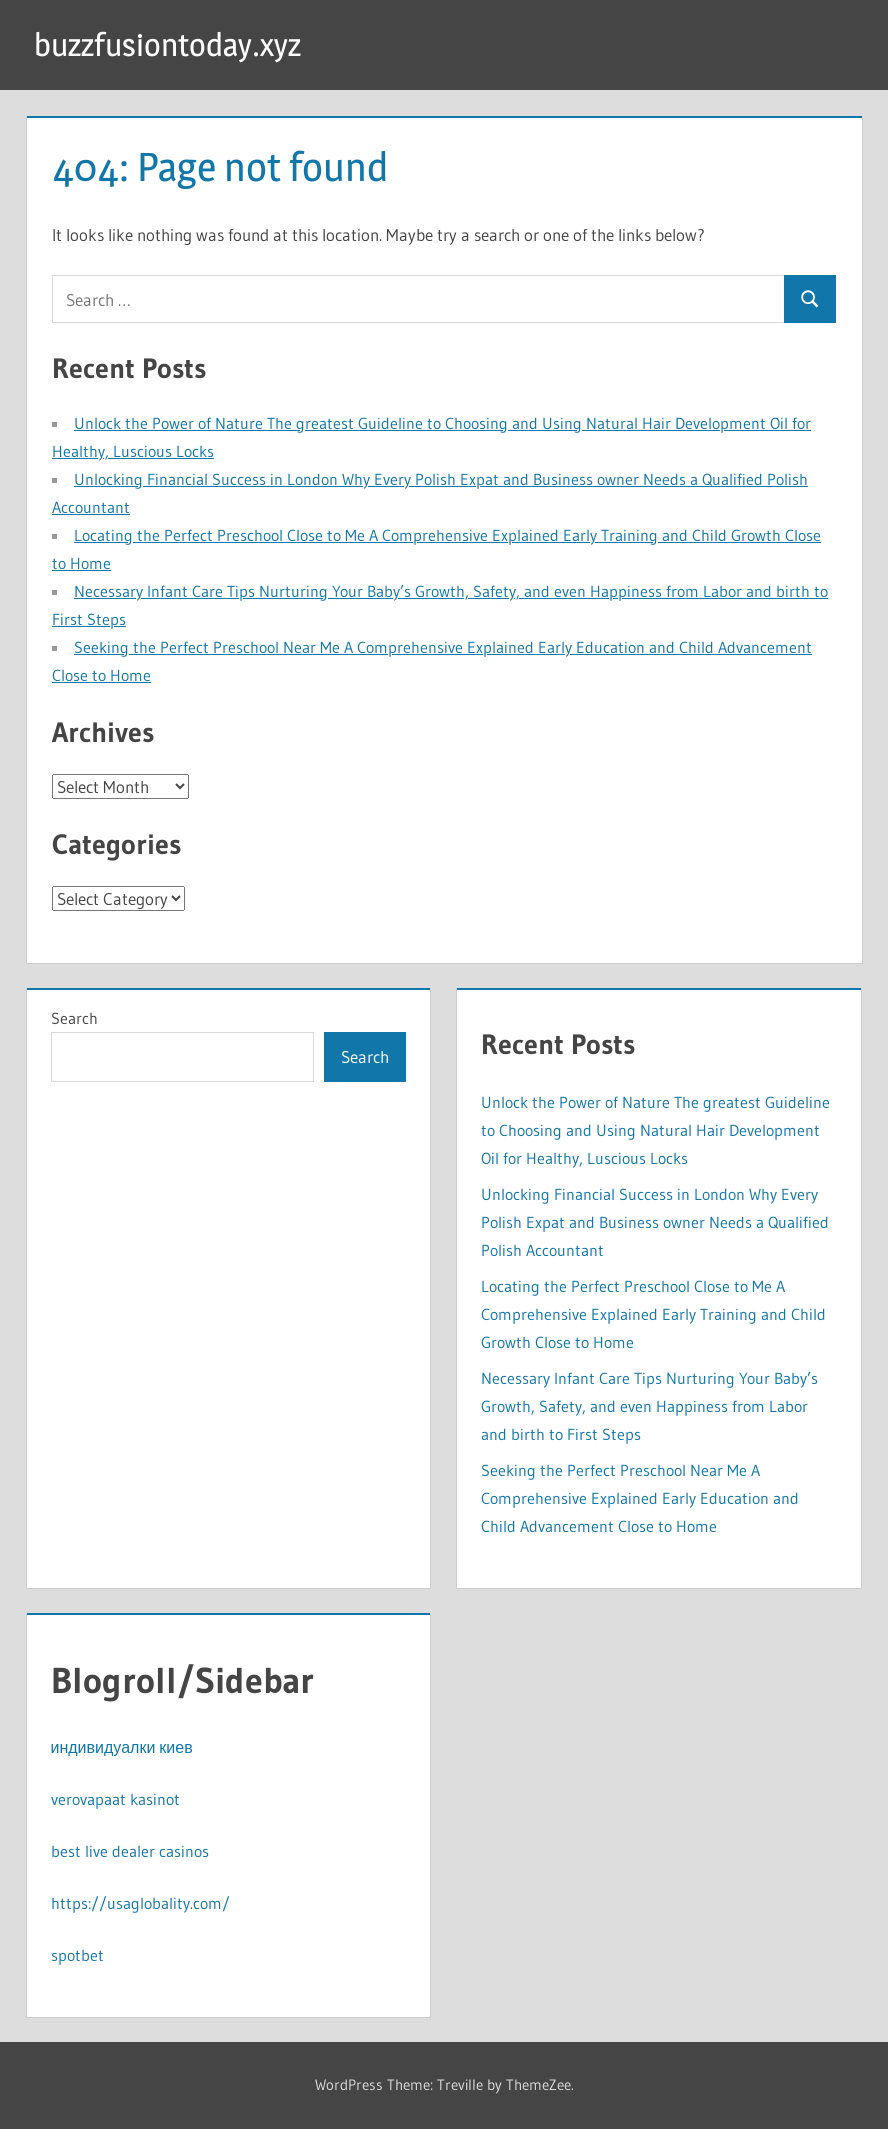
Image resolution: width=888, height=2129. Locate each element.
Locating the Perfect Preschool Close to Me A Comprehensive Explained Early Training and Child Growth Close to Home (653, 1314)
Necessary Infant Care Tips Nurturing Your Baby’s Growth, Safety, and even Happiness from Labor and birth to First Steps (649, 1406)
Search (74, 1018)
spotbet (77, 1955)
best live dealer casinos (130, 1851)
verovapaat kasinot (115, 1799)
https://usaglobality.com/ (140, 1903)
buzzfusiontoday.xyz (167, 44)
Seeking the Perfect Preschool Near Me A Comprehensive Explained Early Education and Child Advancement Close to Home (640, 1498)
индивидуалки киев (122, 1747)
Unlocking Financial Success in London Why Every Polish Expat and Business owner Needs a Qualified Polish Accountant (655, 1222)
